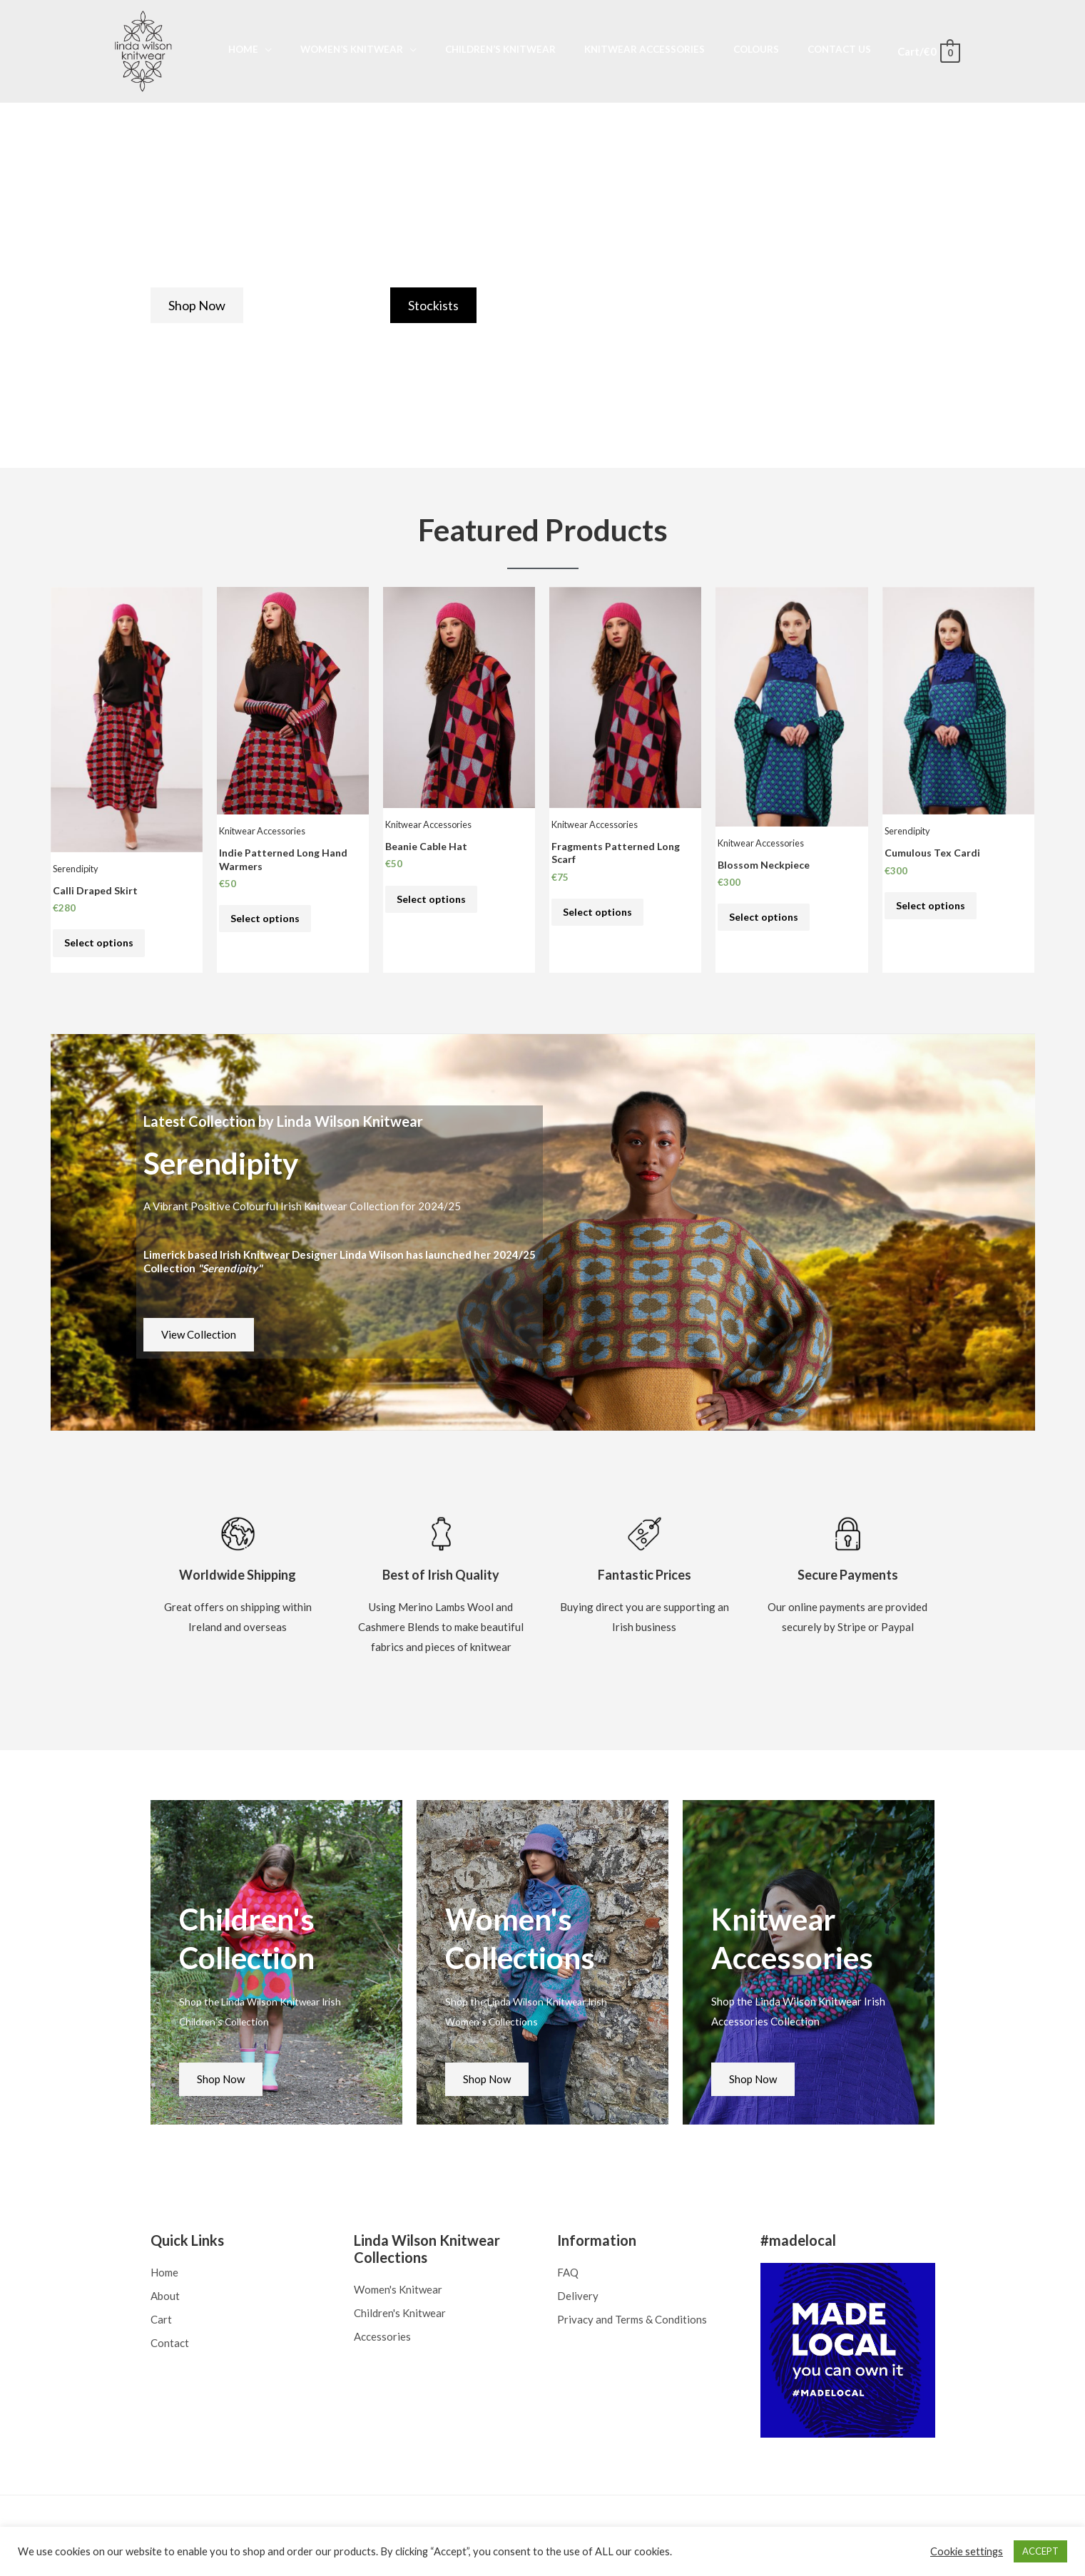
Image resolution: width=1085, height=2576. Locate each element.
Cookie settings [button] (966, 2551)
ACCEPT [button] (1040, 2551)
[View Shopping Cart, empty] (927, 51)
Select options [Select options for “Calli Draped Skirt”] (100, 945)
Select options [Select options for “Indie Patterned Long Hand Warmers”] (266, 922)
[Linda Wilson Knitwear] (143, 50)
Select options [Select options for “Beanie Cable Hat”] (433, 901)
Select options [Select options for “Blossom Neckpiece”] (765, 919)
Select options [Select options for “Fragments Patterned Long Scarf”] (599, 915)
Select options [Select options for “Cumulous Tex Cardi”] (932, 907)
